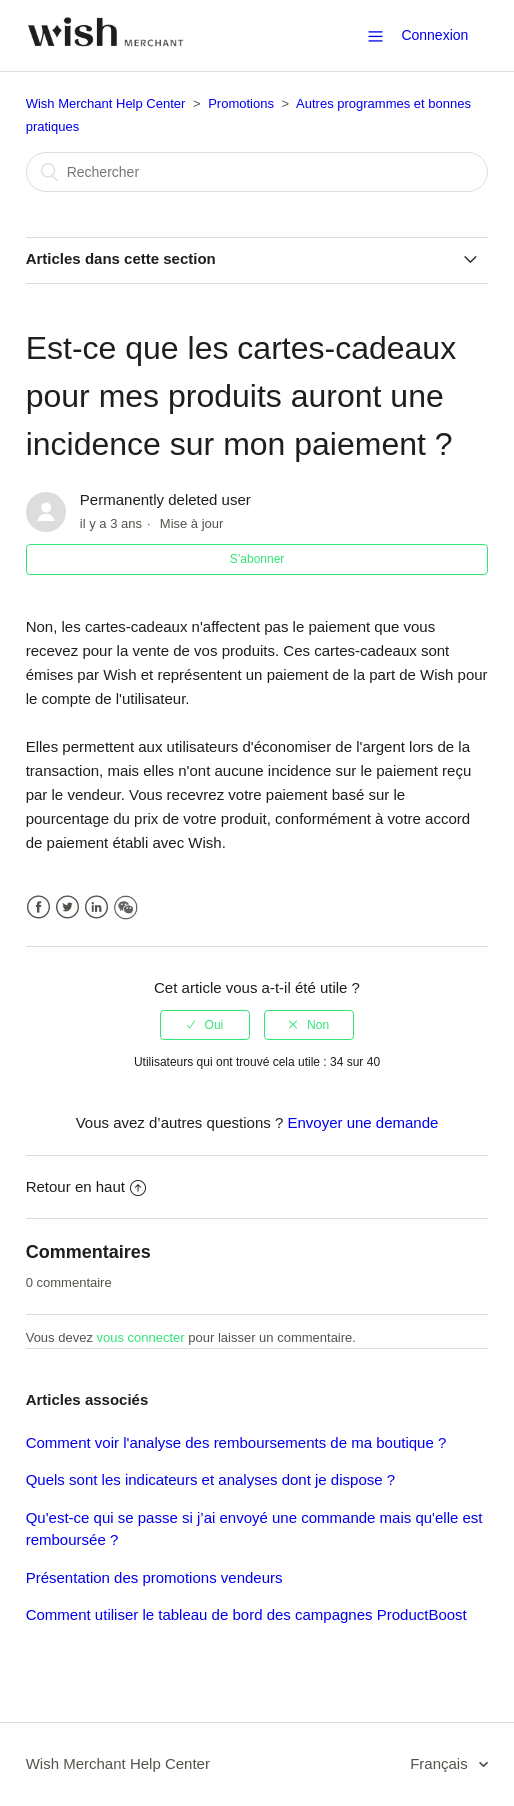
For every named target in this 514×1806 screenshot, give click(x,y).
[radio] (205, 1025)
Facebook (38, 907)
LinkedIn (96, 907)
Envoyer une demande (362, 1122)
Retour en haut (86, 1186)
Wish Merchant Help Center (106, 103)
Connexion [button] (434, 35)
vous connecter (141, 1337)
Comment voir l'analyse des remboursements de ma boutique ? (236, 1442)
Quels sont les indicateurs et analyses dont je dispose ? (210, 1479)
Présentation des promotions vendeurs (154, 1577)
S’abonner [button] (257, 559)
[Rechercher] (257, 172)
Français (441, 1763)
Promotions (241, 103)
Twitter (67, 907)
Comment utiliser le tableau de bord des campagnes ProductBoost (246, 1614)
